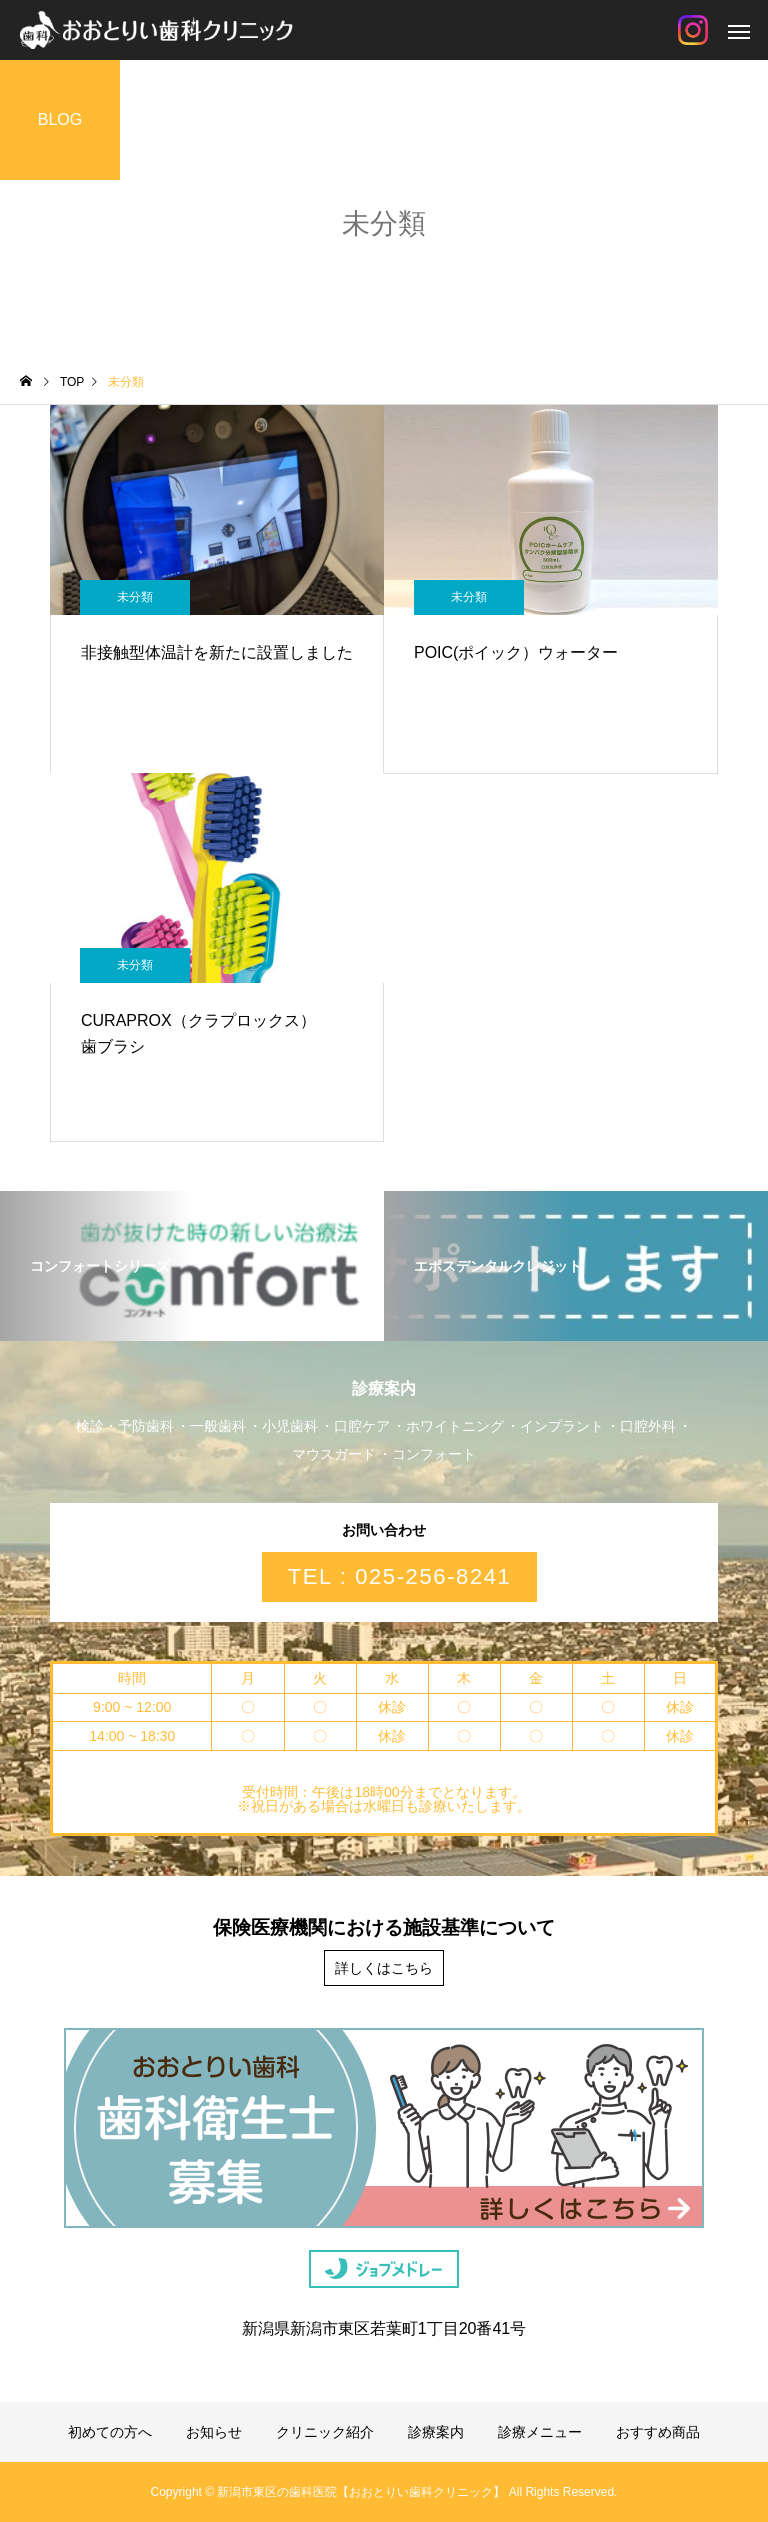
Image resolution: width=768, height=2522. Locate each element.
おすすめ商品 (658, 2432)
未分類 (135, 597)
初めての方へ (110, 2432)
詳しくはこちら (384, 1968)
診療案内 (436, 2432)
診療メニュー (540, 2432)
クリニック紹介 (325, 2432)
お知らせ (214, 2432)
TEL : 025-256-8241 (400, 1576)
